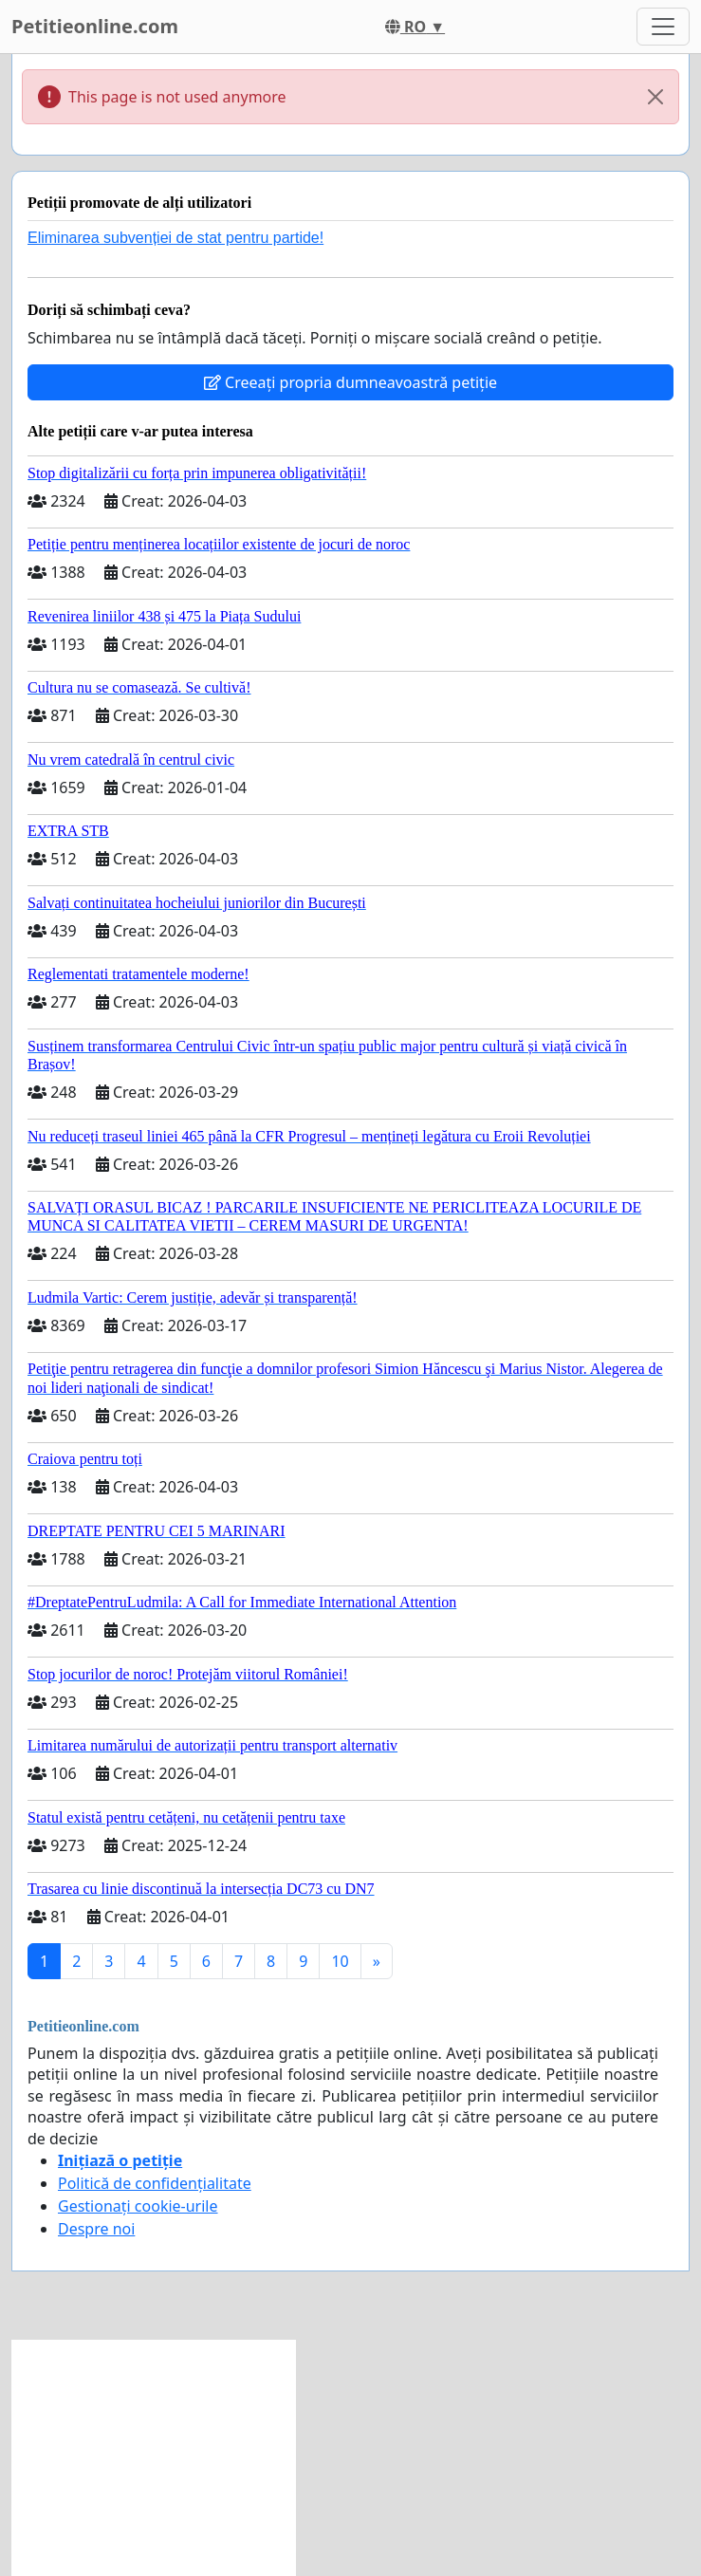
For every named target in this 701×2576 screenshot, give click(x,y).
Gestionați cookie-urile (138, 2206)
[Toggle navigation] (663, 27)
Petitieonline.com (94, 26)
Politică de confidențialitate (154, 2183)
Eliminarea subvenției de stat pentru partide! (175, 238)
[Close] (655, 96)
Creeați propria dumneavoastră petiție (350, 382)
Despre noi (96, 2228)
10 (339, 1961)
